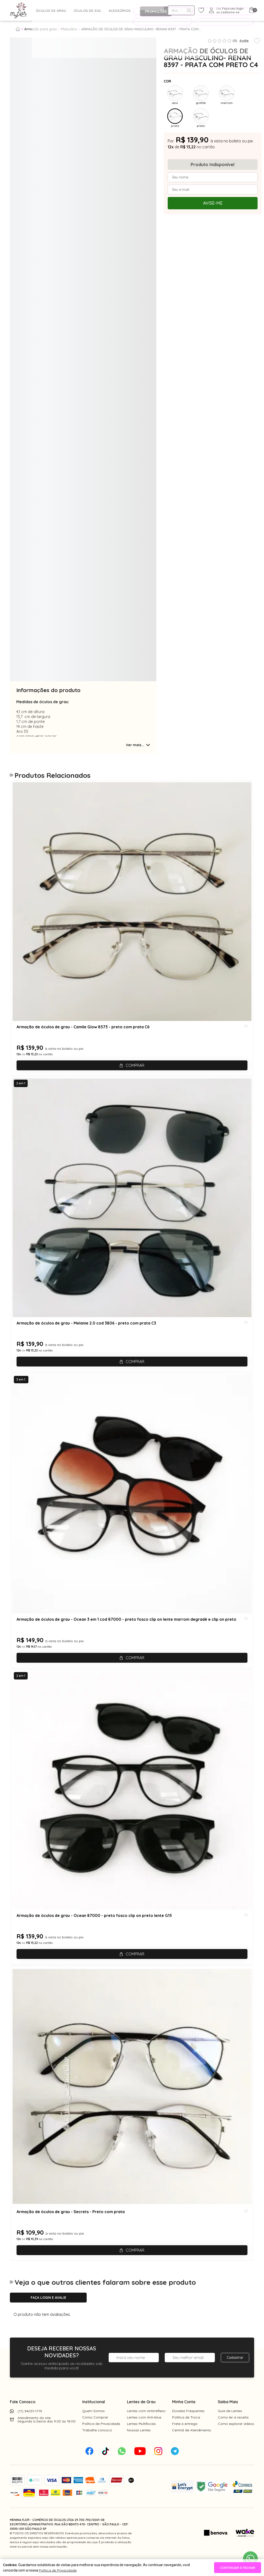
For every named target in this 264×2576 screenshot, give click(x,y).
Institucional (93, 2419)
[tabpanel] (22, 660)
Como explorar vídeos (236, 2441)
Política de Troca (186, 2434)
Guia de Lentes (230, 2428)
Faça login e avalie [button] (48, 2315)
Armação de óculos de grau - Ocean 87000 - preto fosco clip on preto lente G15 (93, 1930)
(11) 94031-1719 (30, 2428)
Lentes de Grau (141, 2419)
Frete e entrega (184, 2441)
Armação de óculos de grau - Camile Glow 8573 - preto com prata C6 (82, 1031)
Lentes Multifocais (141, 2441)
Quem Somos (93, 2428)
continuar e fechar (237, 2568)
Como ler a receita (233, 2434)
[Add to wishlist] (257, 41)
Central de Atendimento (191, 2447)
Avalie (244, 40)
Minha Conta (183, 2419)
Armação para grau (40, 29)
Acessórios (120, 10)
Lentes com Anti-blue (144, 2434)
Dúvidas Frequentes (188, 2428)
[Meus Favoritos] (201, 10)
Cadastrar (235, 2375)
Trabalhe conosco (97, 2447)
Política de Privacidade (101, 2441)
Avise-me (213, 203)
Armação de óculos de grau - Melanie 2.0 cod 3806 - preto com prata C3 (86, 1331)
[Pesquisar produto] (189, 10)
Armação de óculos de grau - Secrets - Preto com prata (70, 2230)
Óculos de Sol (87, 10)
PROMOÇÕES (156, 11)
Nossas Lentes (139, 2447)
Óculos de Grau (51, 10)
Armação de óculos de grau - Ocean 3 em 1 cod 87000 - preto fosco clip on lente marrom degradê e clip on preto (126, 1631)
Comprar (135, 1070)
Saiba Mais (228, 2419)
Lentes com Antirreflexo (146, 2428)
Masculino (69, 29)
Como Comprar (95, 2434)
